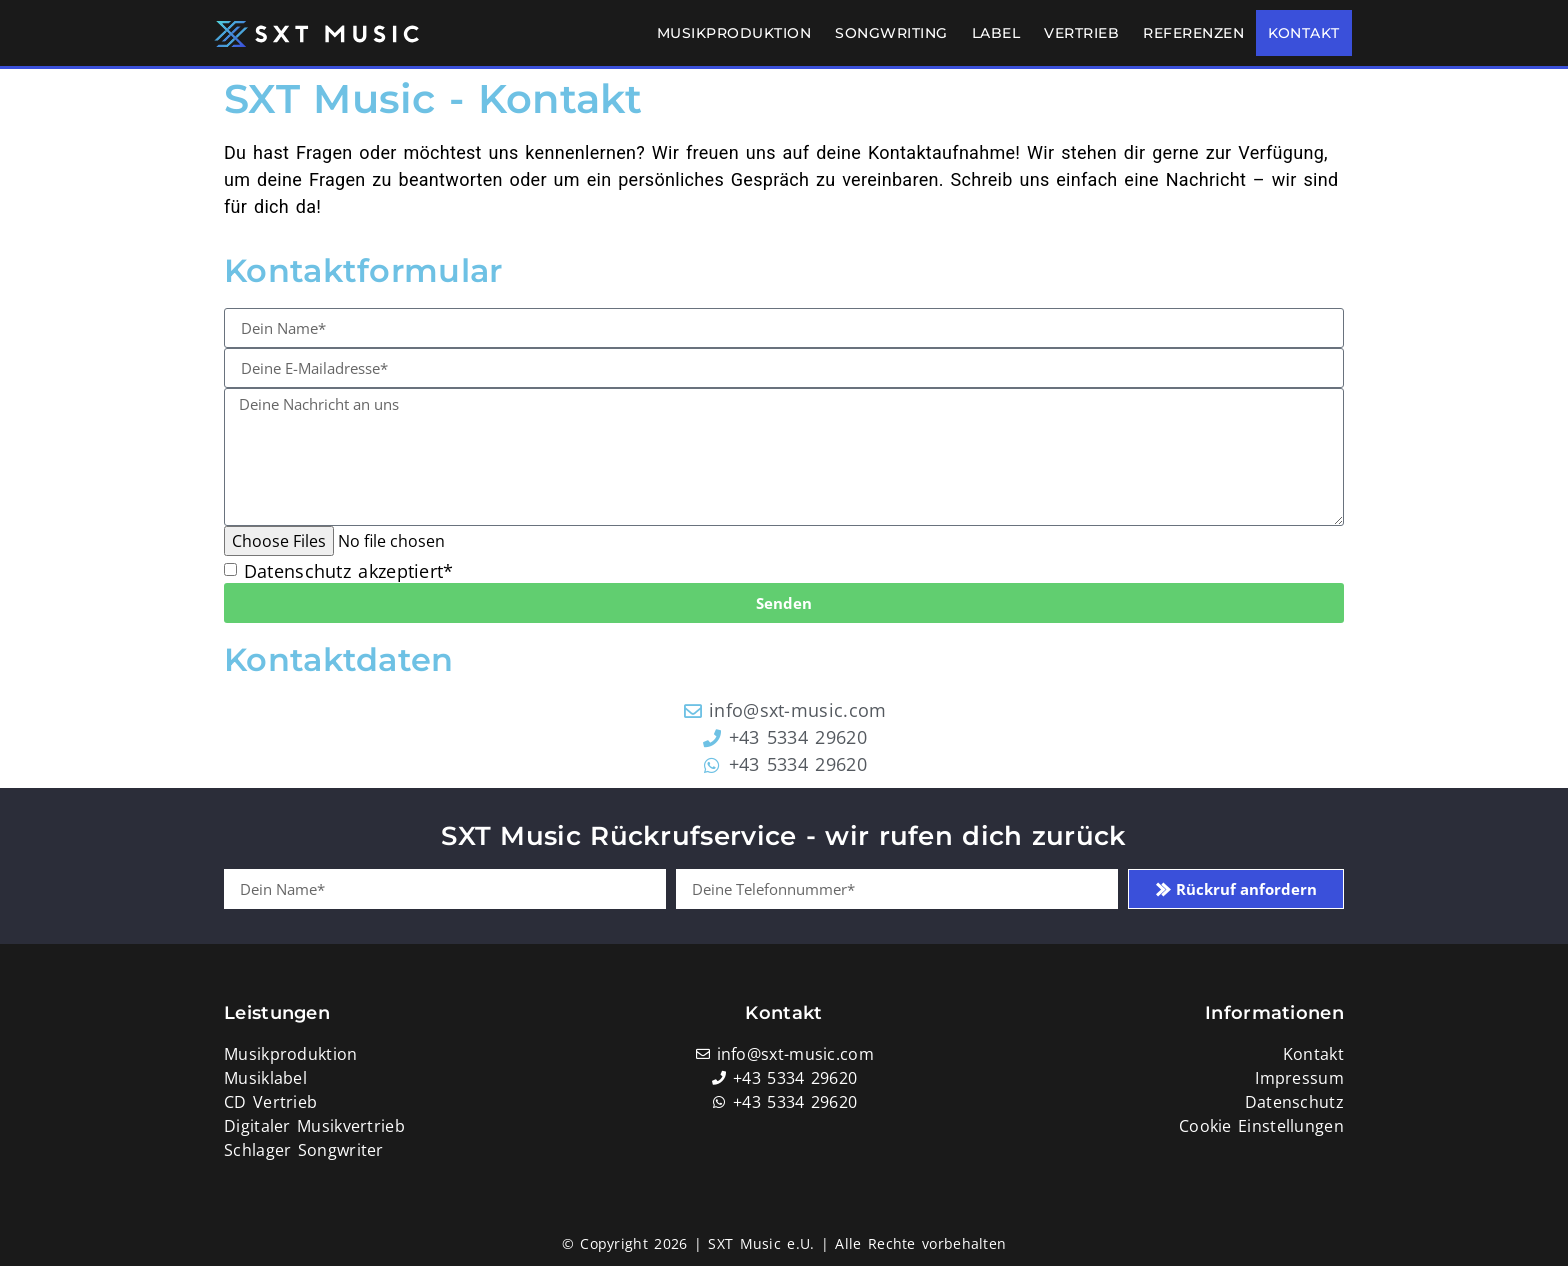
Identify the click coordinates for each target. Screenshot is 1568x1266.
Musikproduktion (734, 33)
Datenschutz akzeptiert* (349, 572)
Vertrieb (1081, 33)
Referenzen (1193, 33)
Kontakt (1304, 33)
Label (996, 33)
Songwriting (891, 33)
